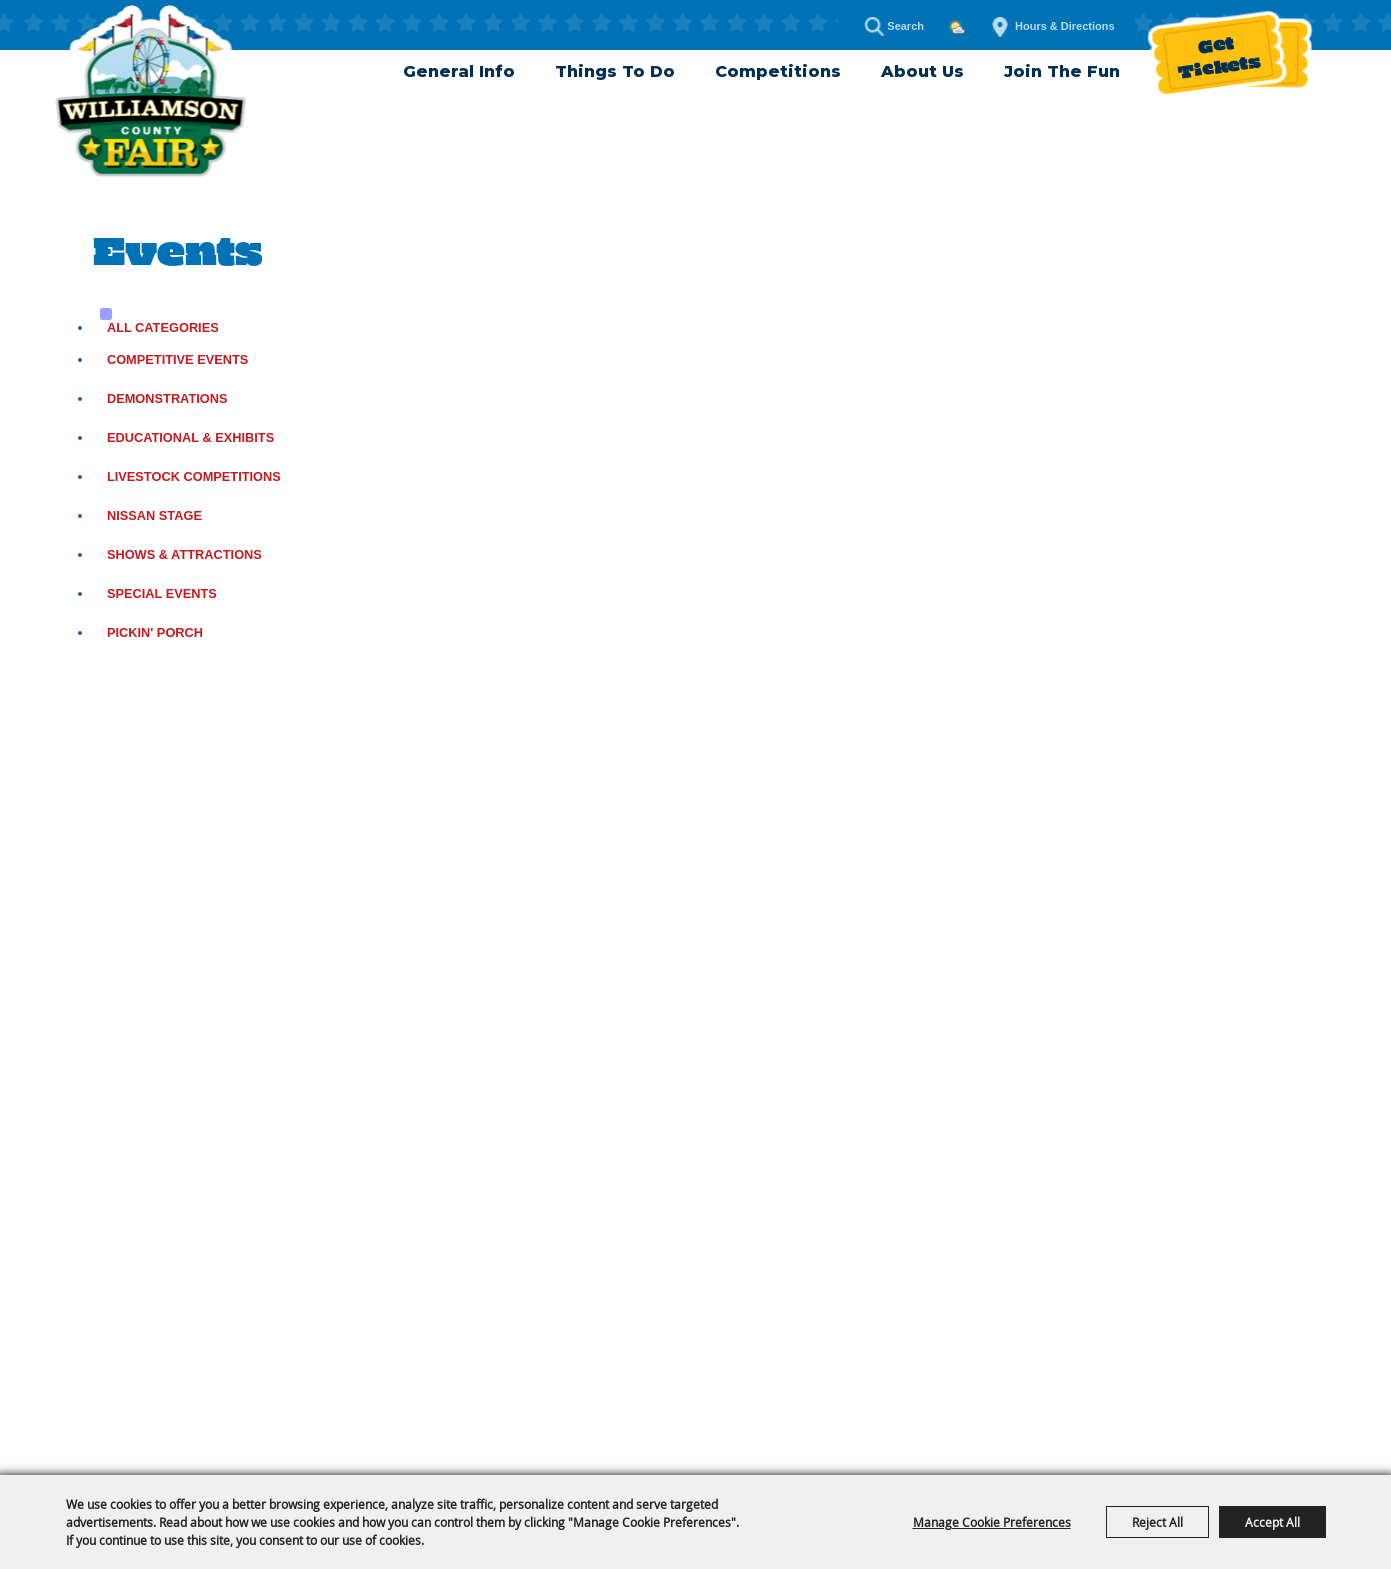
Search (873, 26)
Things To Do (615, 71)
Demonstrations (167, 398)
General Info (459, 71)
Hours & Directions (1065, 26)
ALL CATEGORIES (163, 327)
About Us (922, 71)
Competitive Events (178, 359)
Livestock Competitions (194, 476)
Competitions (778, 71)
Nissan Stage (154, 515)
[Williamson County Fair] (150, 95)
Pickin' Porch (155, 632)
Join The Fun (1062, 71)
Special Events (162, 593)
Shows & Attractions (184, 554)
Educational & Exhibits (190, 437)
